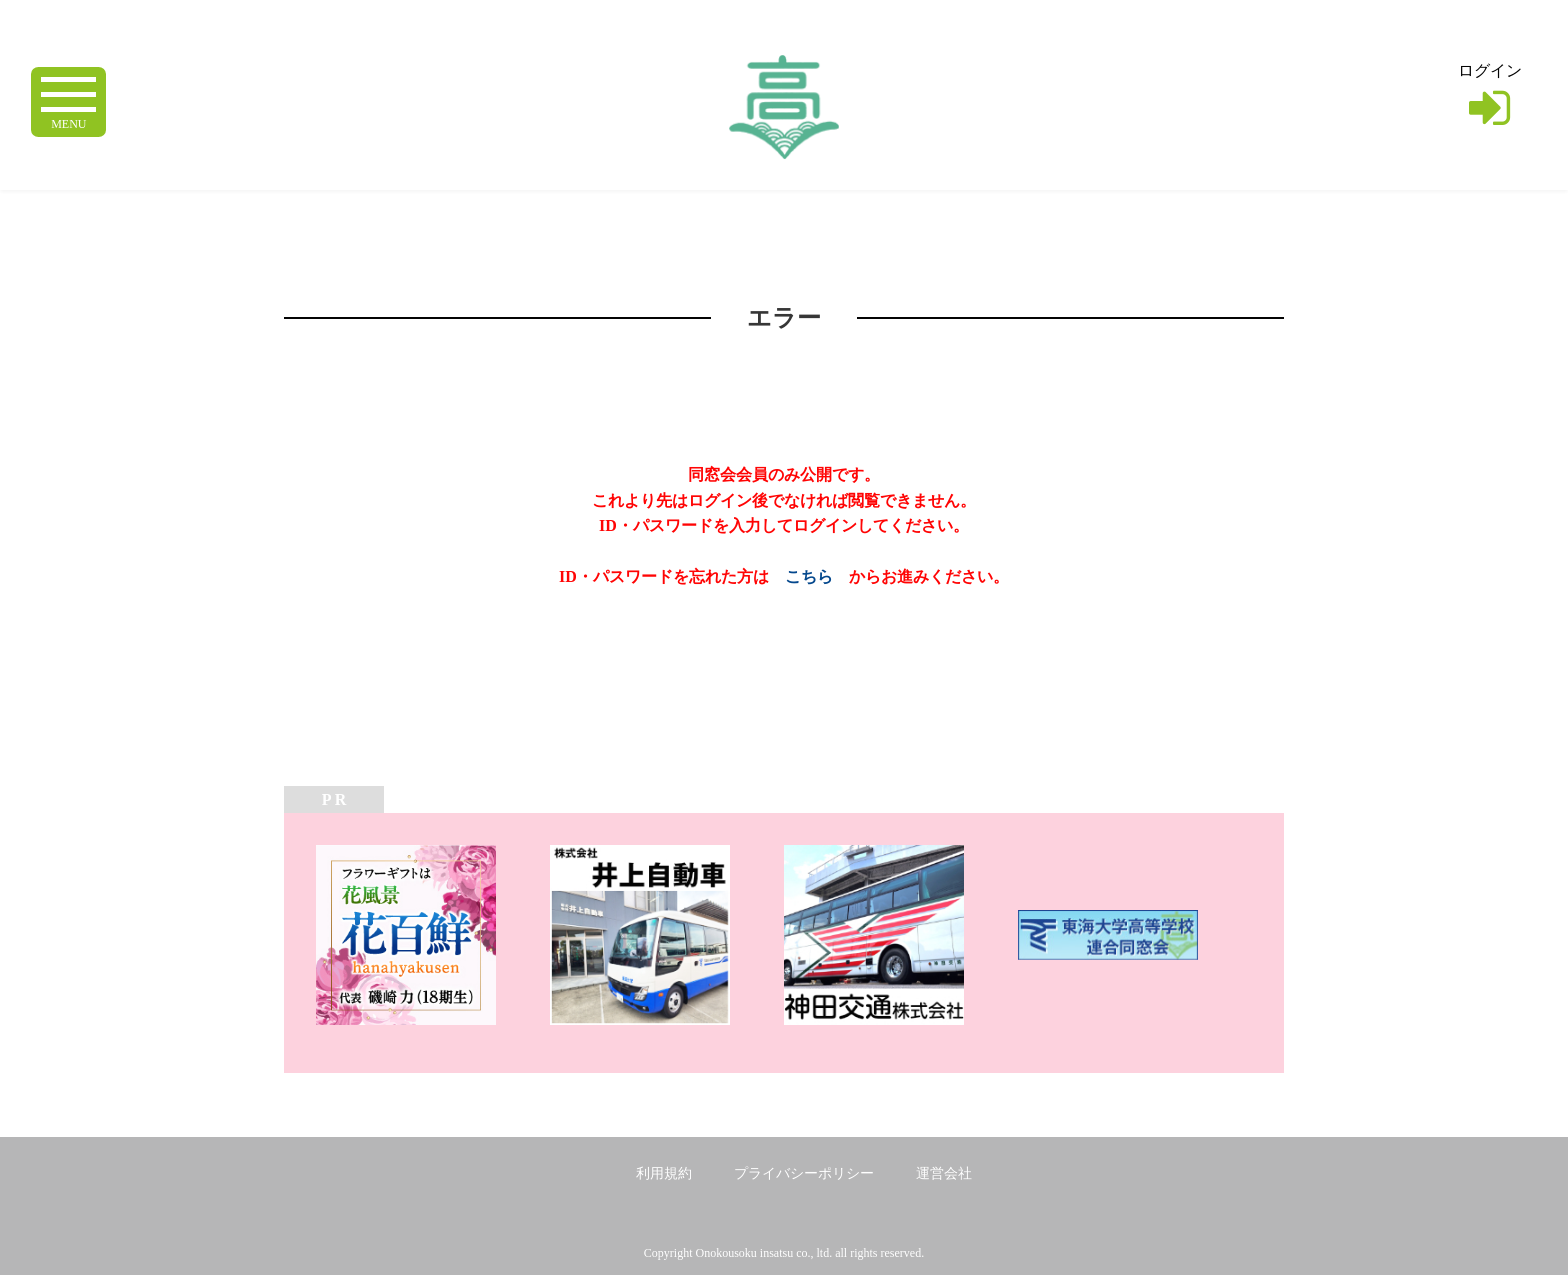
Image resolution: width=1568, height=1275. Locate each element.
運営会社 (944, 1173)
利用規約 (664, 1173)
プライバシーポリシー (804, 1173)
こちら (809, 576)
